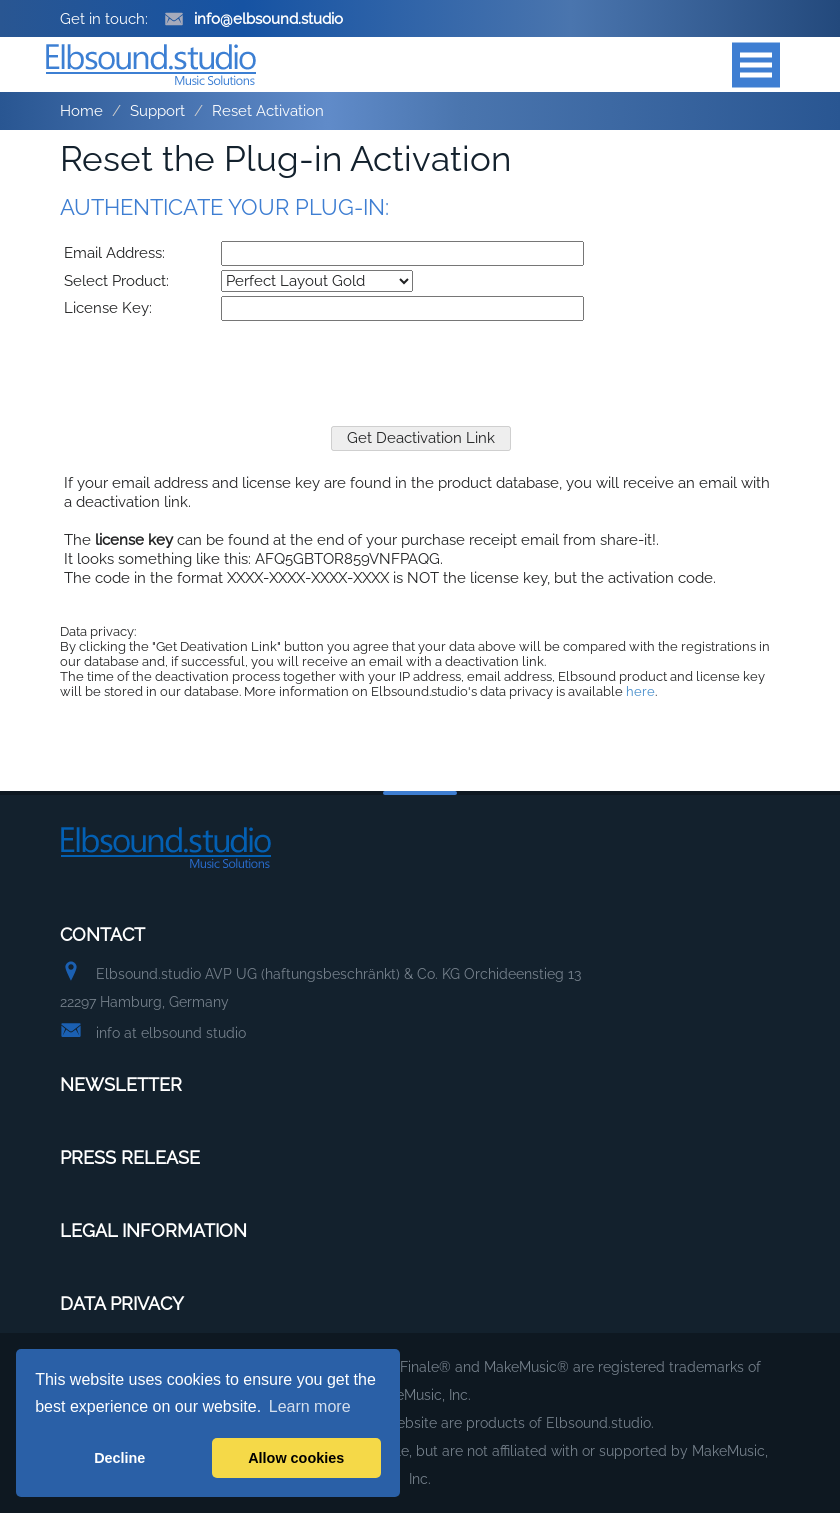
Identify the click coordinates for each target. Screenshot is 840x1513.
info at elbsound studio (171, 1033)
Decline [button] (119, 1458)
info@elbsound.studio (253, 19)
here (640, 691)
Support (157, 111)
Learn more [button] (310, 1406)
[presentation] (421, 364)
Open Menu (756, 64)
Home (81, 111)
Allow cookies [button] (296, 1458)
